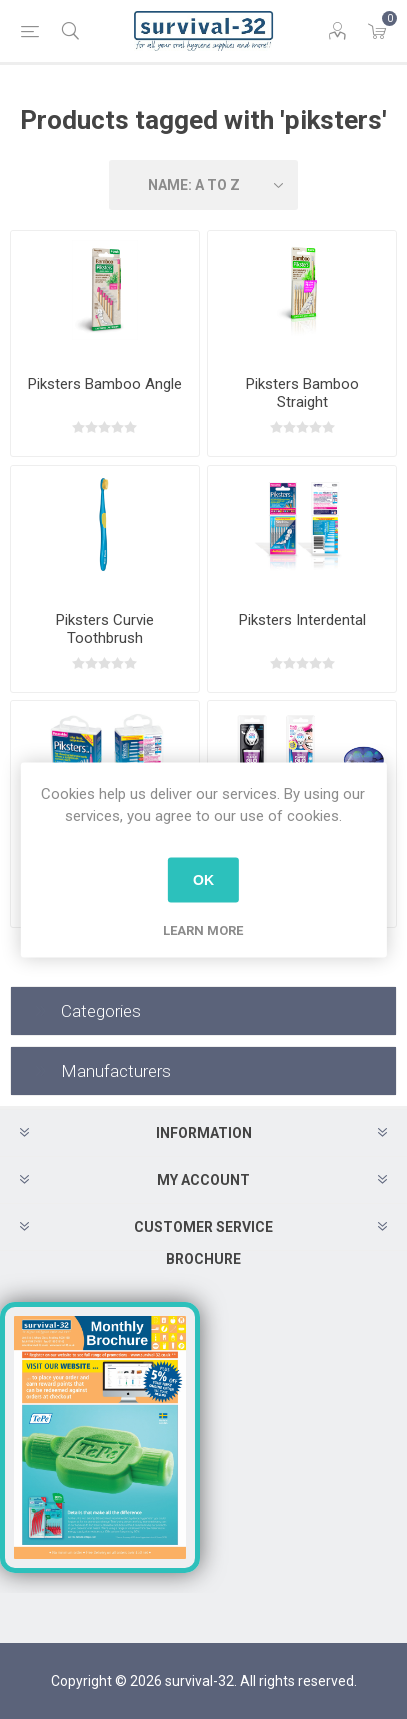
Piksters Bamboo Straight (302, 393)
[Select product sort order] (204, 185)
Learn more (203, 929)
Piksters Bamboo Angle (105, 384)
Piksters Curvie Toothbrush (105, 629)
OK (203, 880)
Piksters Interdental (302, 620)
